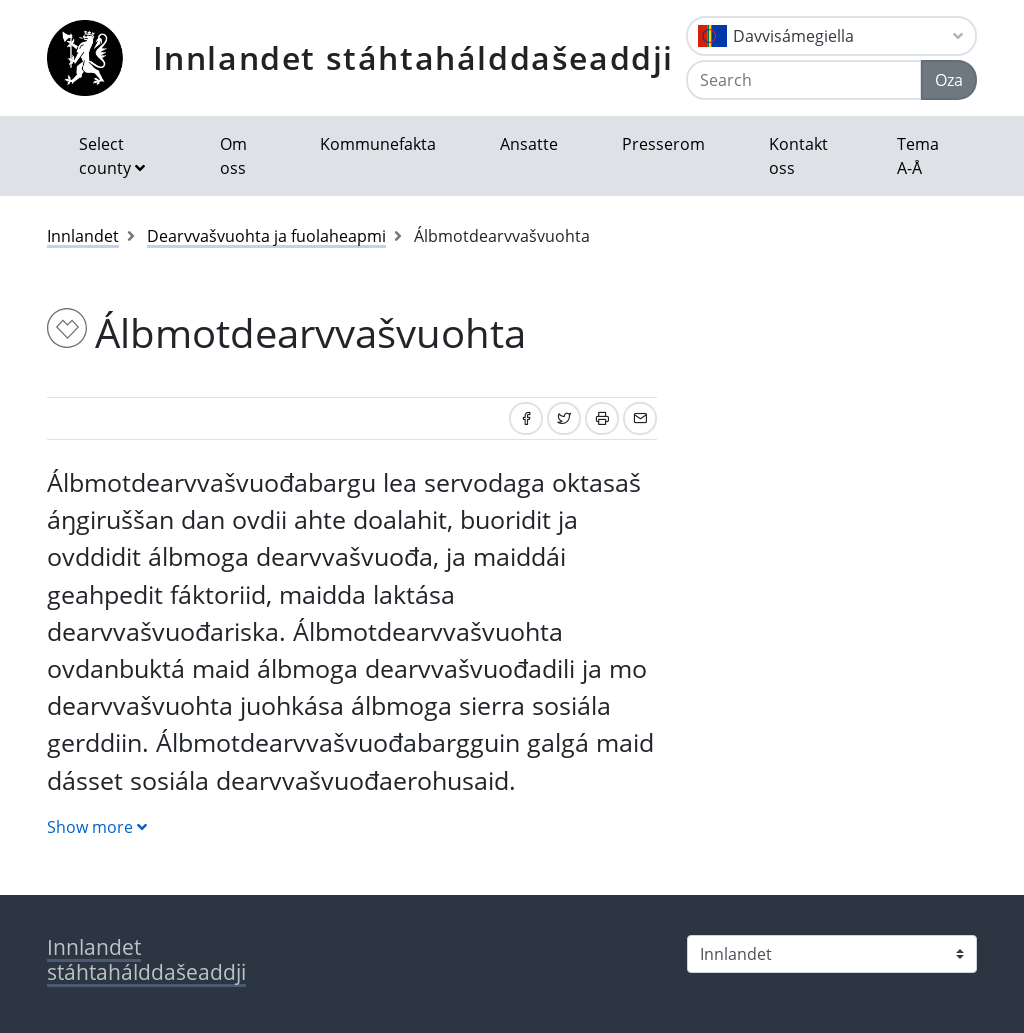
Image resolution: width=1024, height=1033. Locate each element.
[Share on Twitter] (564, 418)
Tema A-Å (918, 156)
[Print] (602, 418)
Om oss (233, 156)
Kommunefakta (378, 144)
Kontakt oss (798, 156)
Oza (949, 80)
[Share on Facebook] (526, 418)
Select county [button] (105, 156)
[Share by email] (640, 418)
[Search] (804, 80)
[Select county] (832, 954)
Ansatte (529, 144)
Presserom (663, 144)
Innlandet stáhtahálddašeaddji (413, 57)
